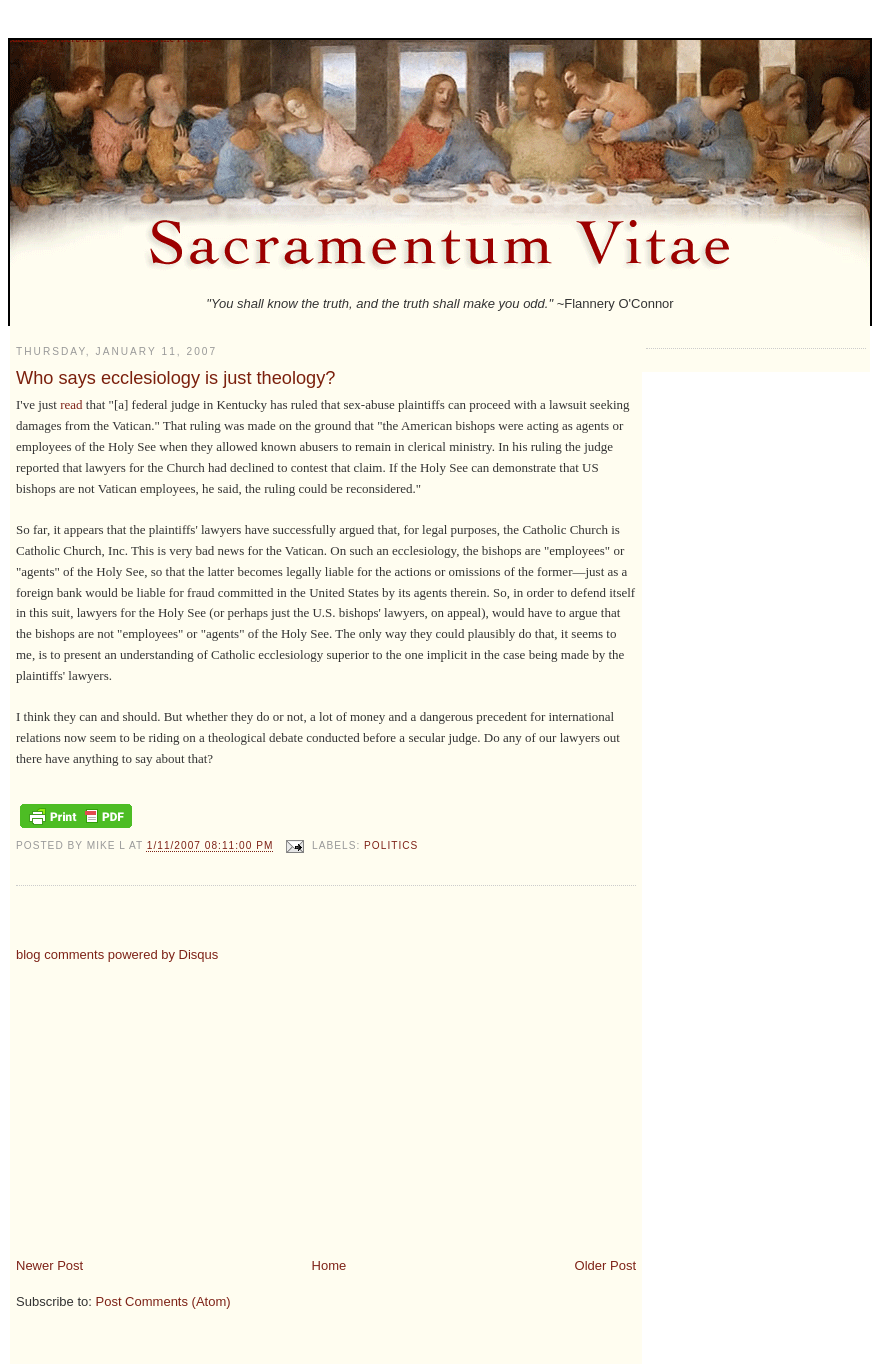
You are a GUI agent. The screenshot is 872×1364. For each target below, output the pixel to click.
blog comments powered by (117, 954)
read (71, 404)
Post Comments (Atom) (163, 1301)
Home (329, 1265)
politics (391, 846)
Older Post (605, 1265)
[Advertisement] (184, 1102)
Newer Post (49, 1265)
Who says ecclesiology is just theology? (175, 378)
